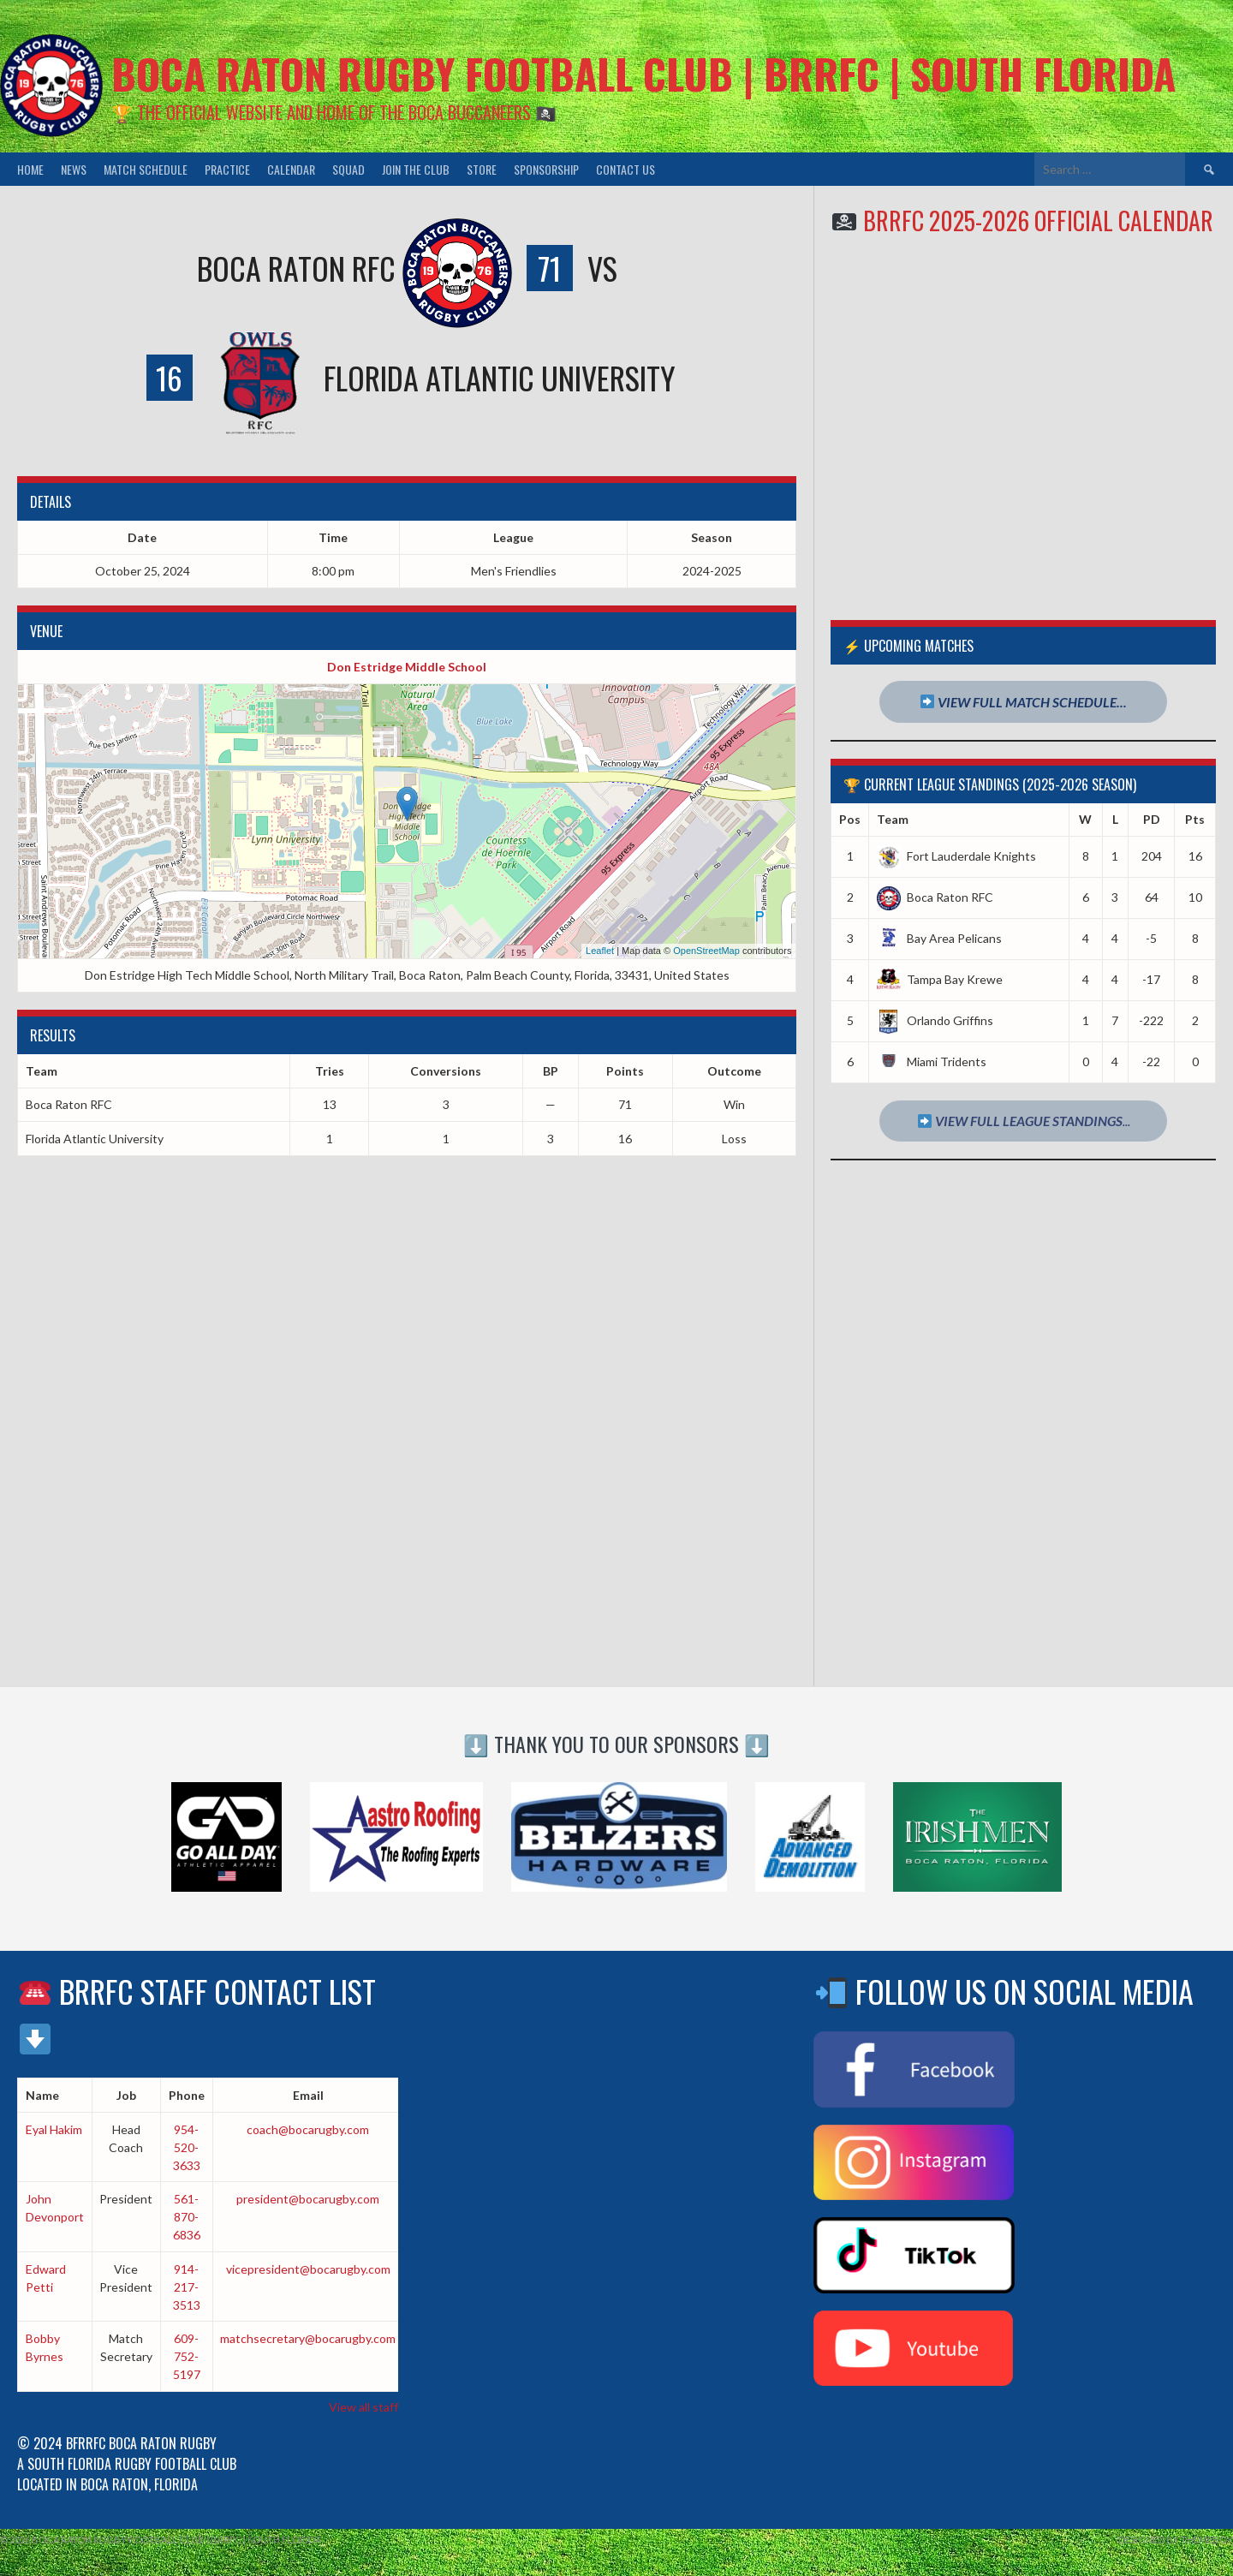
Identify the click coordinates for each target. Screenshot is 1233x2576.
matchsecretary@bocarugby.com (308, 2338)
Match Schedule (146, 169)
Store (482, 169)
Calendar (291, 169)
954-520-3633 (186, 2147)
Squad (348, 169)
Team (892, 819)
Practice (227, 169)
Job (126, 2095)
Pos (850, 819)
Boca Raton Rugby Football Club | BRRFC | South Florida (643, 73)
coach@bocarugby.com (308, 2129)
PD (1151, 819)
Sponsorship (546, 169)
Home (30, 169)
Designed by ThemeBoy (1175, 2539)
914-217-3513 (186, 2287)
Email (308, 2095)
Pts (1195, 819)
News (73, 169)
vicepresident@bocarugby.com (308, 2269)
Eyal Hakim (54, 2129)
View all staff (363, 2407)
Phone (187, 2095)
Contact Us (625, 169)
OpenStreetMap (706, 950)
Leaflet (600, 950)
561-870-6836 (186, 2216)
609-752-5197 (186, 2356)
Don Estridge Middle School (406, 666)
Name (42, 2095)
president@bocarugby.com (307, 2198)
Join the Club (416, 169)
